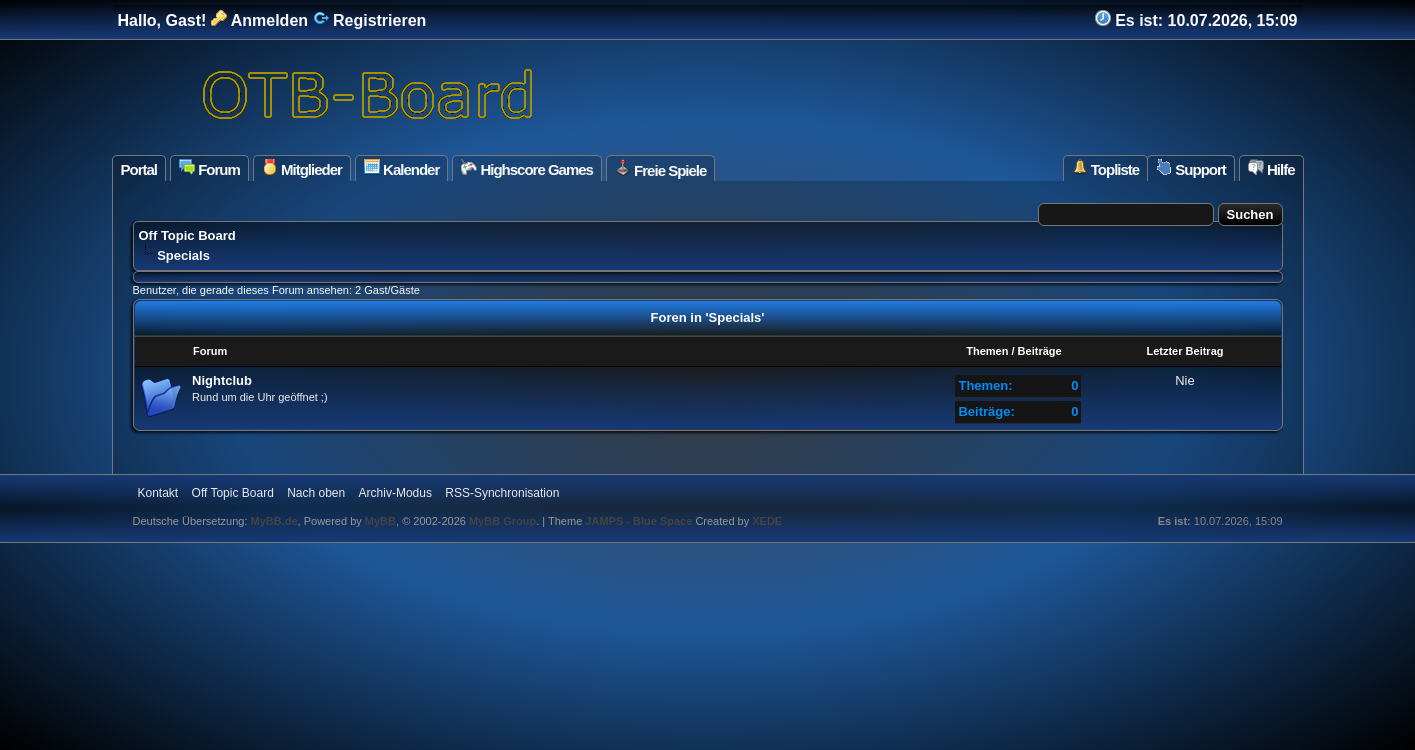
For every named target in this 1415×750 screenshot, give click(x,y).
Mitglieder (302, 168)
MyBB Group (502, 521)
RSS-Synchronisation (502, 493)
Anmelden (259, 20)
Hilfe (1271, 168)
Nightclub (222, 380)
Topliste (1106, 168)
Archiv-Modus (395, 493)
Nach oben (316, 493)
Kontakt (158, 493)
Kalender (401, 168)
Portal (139, 169)
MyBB (380, 521)
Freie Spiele (660, 169)
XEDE (767, 521)
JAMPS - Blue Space (640, 521)
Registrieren (370, 20)
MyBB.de (274, 521)
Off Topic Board (187, 235)
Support (1191, 168)
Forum (209, 168)
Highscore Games (527, 168)
